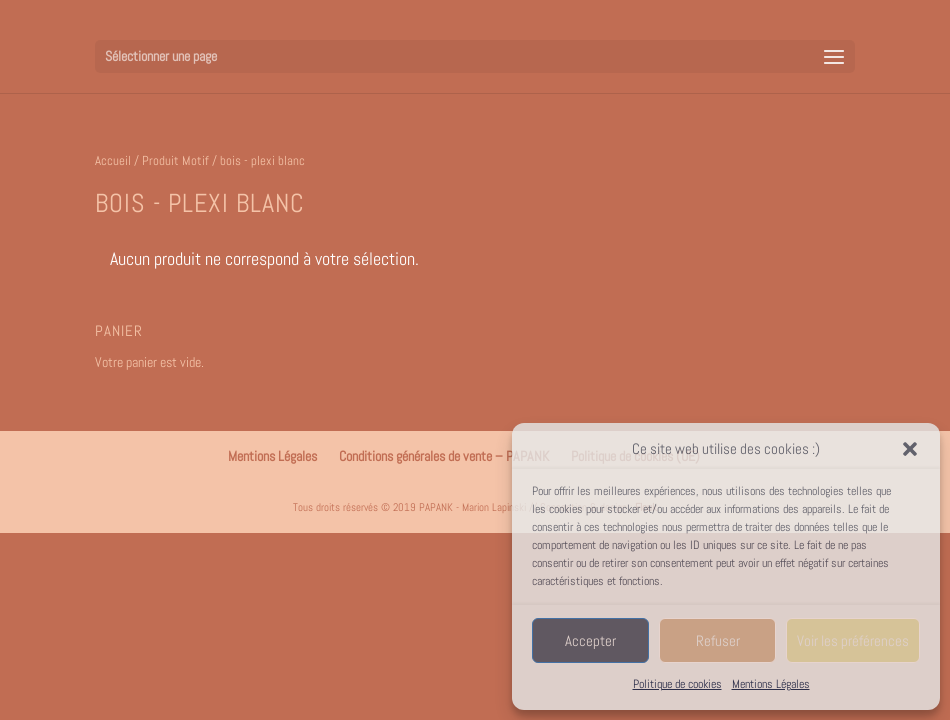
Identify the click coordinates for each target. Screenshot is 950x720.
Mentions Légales (771, 684)
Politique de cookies (677, 684)
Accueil (113, 160)
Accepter (590, 640)
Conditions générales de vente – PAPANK (444, 456)
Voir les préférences (853, 640)
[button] (910, 449)
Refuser (718, 640)
